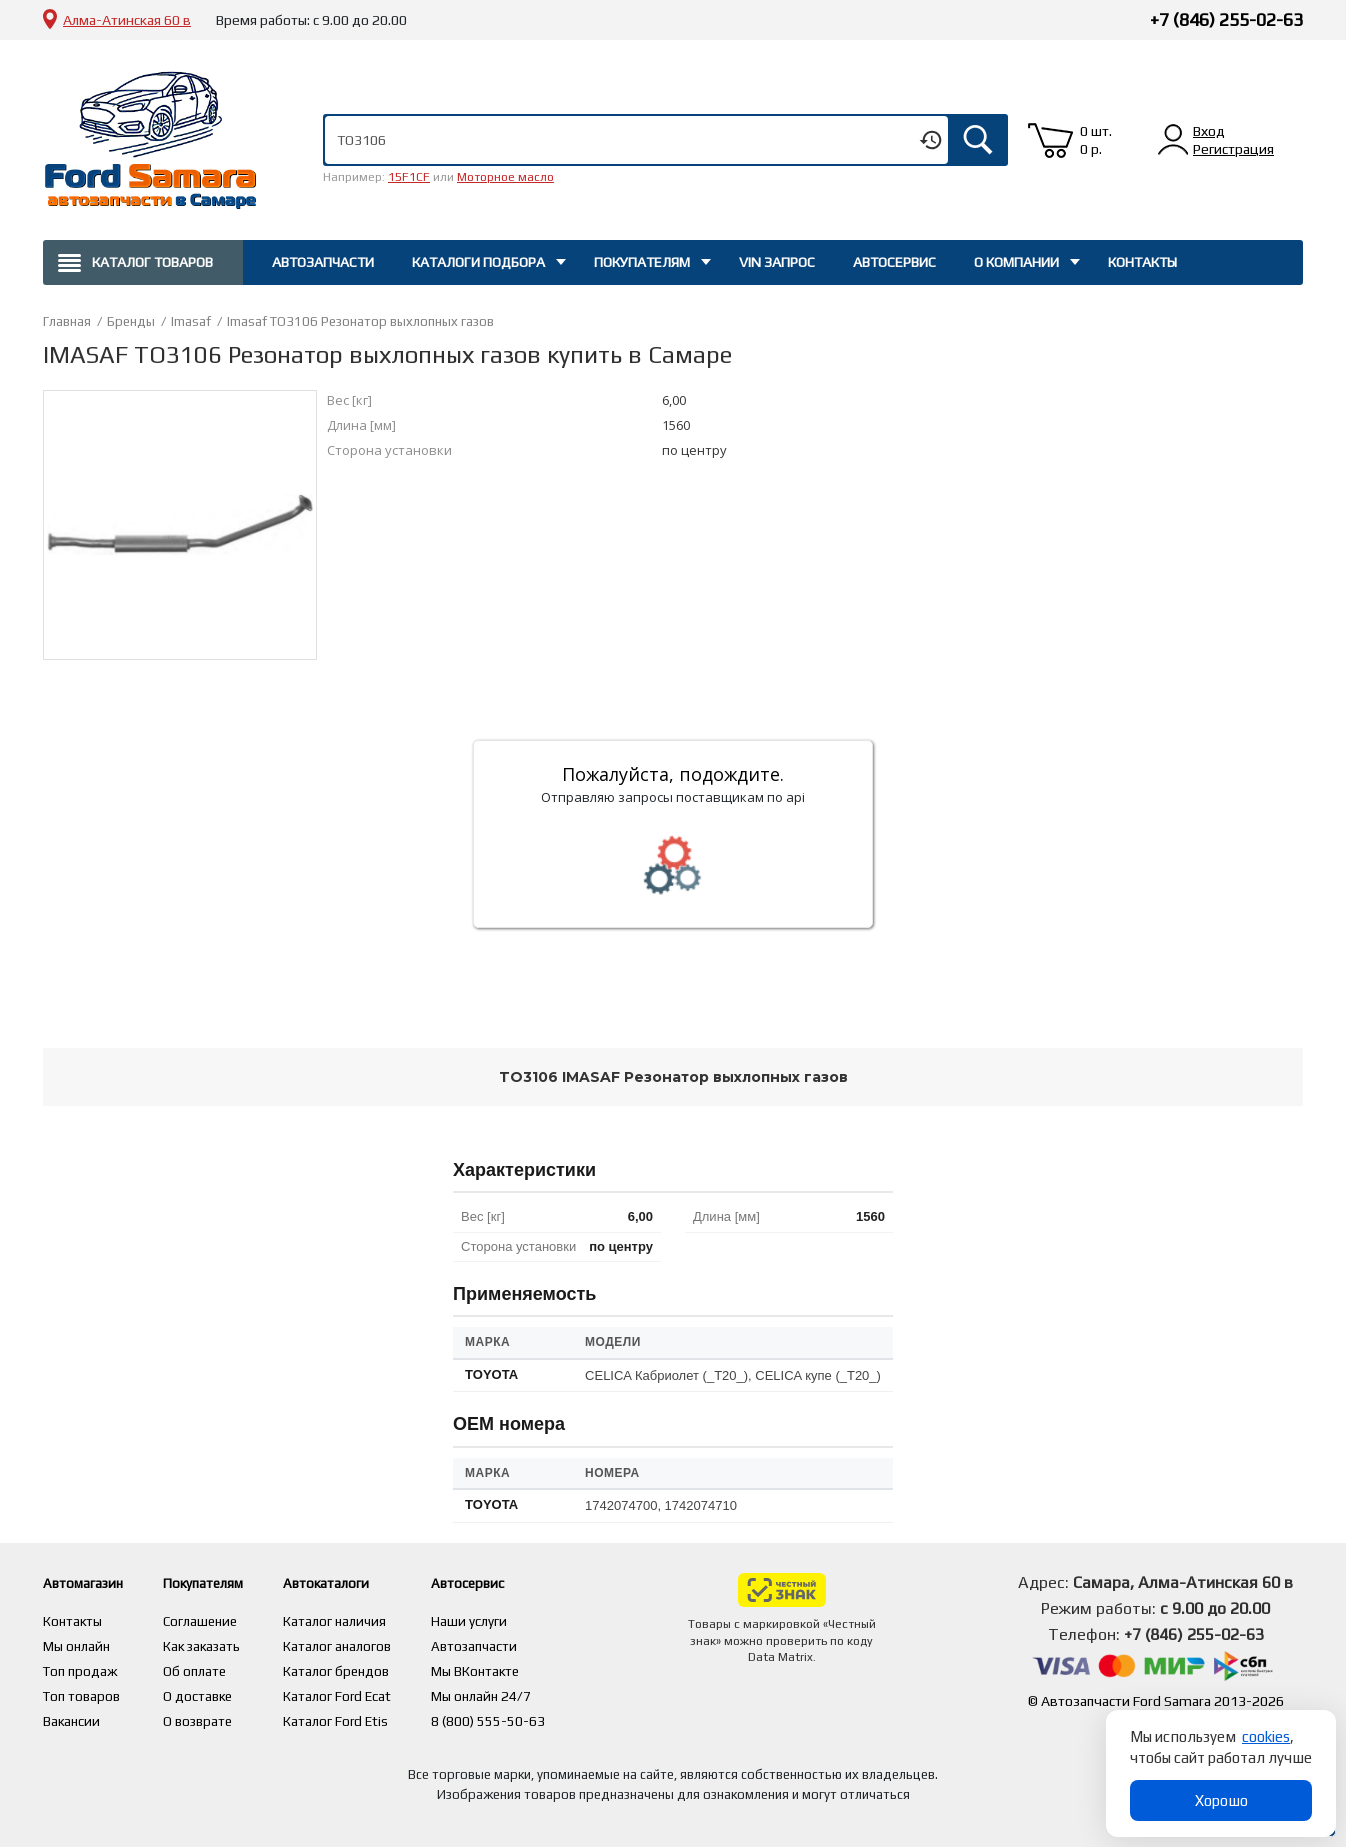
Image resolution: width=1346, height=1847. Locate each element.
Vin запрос (777, 262)
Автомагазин (91, 1582)
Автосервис (894, 262)
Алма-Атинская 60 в (127, 20)
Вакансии (72, 1716)
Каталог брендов (373, 1668)
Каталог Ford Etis (372, 1716)
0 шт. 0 (1096, 140)
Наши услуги (507, 1620)
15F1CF (409, 177)
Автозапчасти (323, 262)
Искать (978, 140)
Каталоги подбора (478, 262)
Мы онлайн (77, 1644)
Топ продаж (81, 1668)
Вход (1209, 131)
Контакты (1142, 262)
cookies (1266, 1736)
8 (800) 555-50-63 (526, 1716)
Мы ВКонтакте (514, 1668)
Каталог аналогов (374, 1644)
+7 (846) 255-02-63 (1226, 19)
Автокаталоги (371, 1582)
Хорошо (1221, 1800)
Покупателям (642, 262)
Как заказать (220, 1644)
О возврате (216, 1716)
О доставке (216, 1692)
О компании (1016, 262)
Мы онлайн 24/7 (520, 1692)
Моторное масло (505, 177)
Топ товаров (83, 1692)
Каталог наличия (371, 1620)
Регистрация (1233, 149)
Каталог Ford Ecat (374, 1692)
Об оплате (212, 1668)
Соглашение (219, 1620)
